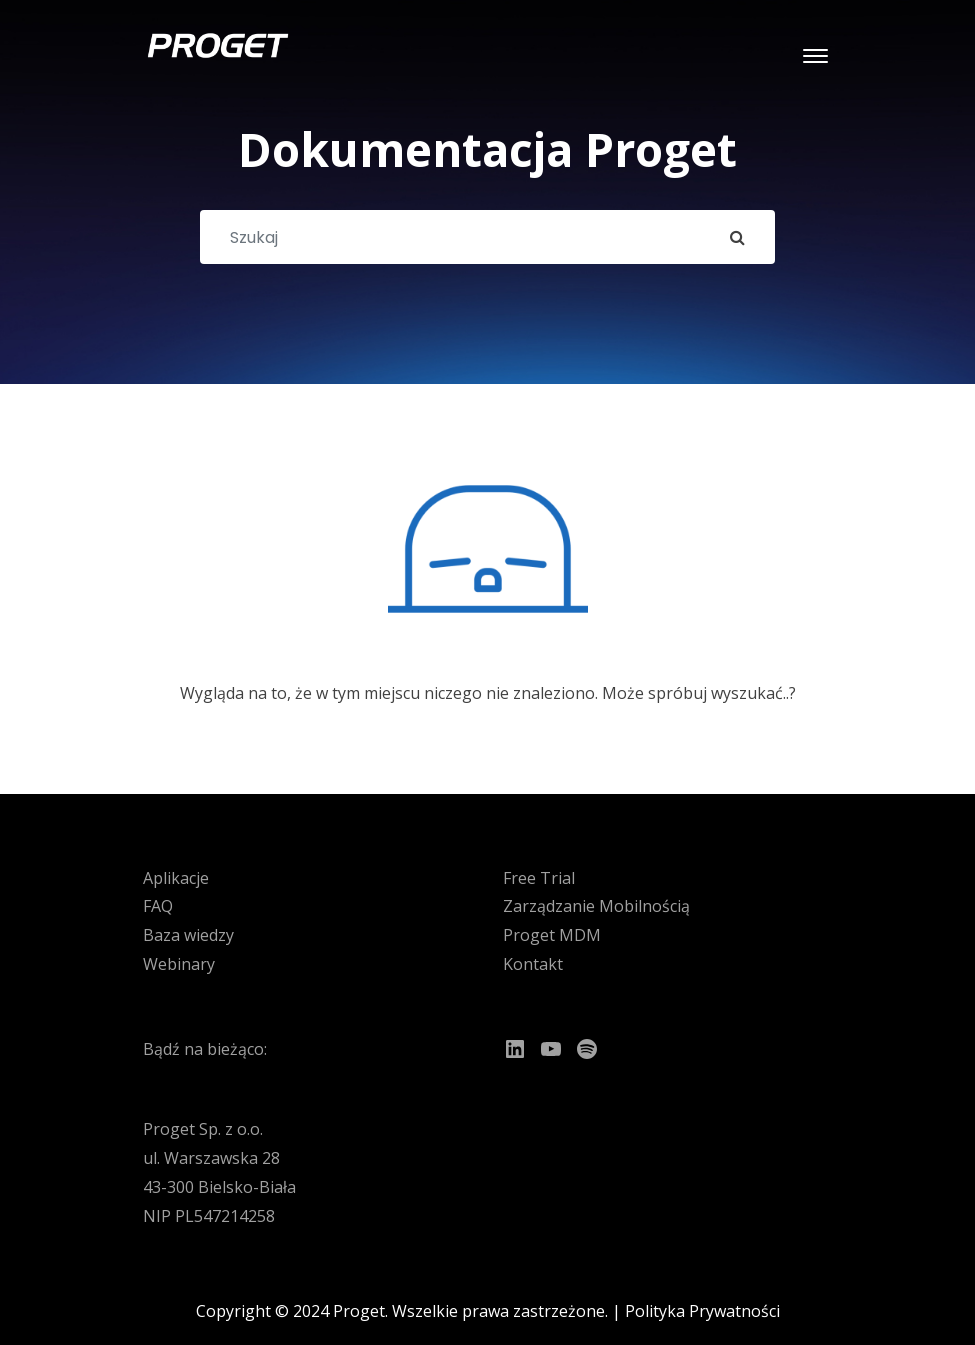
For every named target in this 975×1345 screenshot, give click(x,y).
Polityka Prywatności (702, 1311)
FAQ (158, 906)
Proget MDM (552, 935)
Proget (359, 1311)
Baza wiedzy (188, 935)
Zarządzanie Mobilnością (596, 906)
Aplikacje (176, 878)
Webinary (179, 964)
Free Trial (539, 878)
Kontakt (533, 964)
